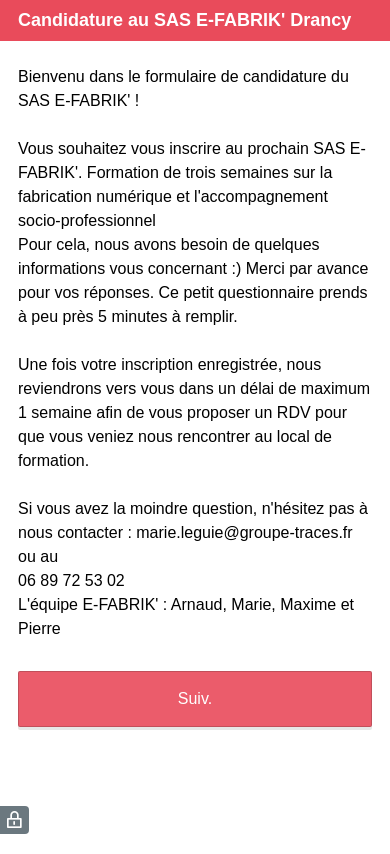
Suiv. (195, 698)
